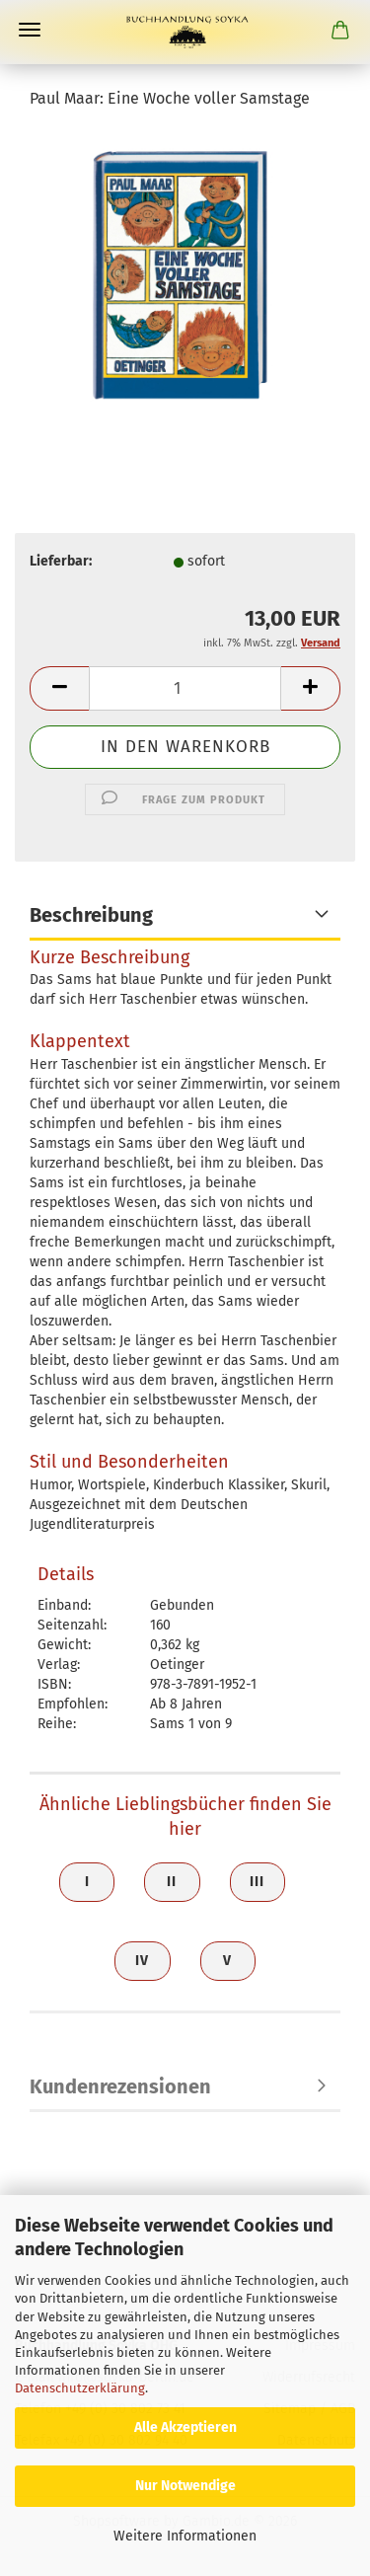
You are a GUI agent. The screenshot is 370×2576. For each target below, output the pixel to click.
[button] (59, 688)
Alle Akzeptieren (185, 2427)
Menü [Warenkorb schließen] (29, 30)
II (172, 1881)
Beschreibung (91, 915)
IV (142, 1960)
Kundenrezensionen (120, 2086)
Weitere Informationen (185, 2536)
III (257, 1881)
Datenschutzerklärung (80, 2388)
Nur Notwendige (185, 2485)
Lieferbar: (61, 561)
